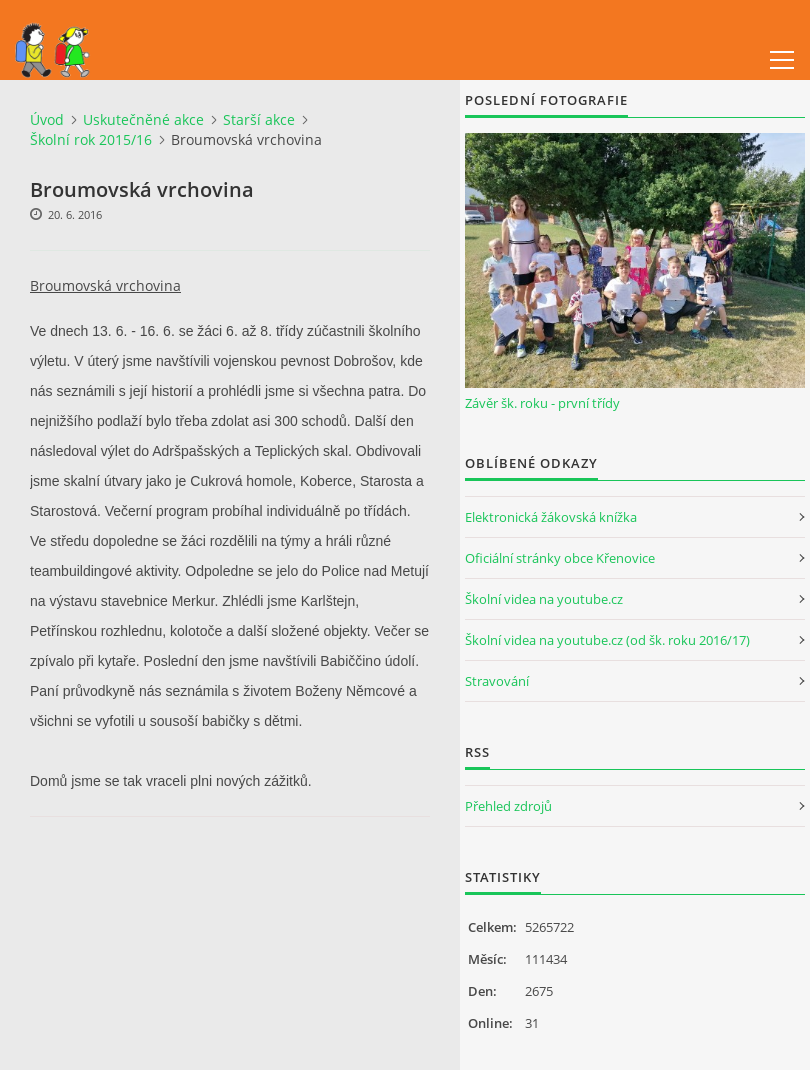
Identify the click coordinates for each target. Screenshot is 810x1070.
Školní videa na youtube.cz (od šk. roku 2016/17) (607, 640)
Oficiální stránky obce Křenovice (560, 558)
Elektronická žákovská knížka (551, 517)
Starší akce (259, 119)
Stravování (497, 681)
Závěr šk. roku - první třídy (542, 403)
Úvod (47, 119)
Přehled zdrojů (508, 806)
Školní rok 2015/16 (91, 139)
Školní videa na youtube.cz (544, 599)
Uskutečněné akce (143, 119)
